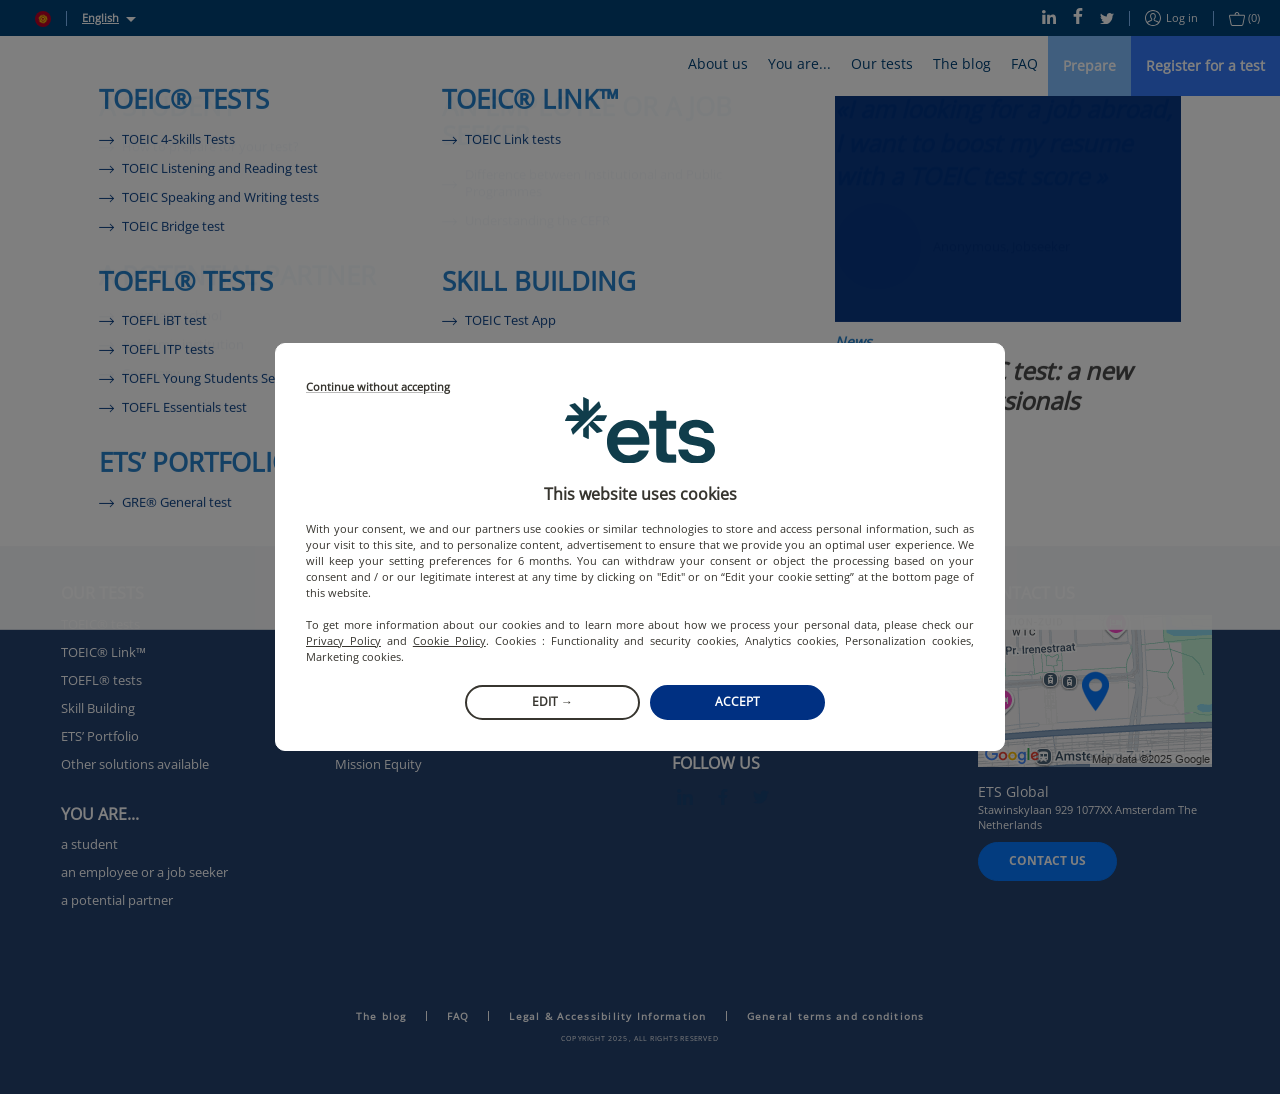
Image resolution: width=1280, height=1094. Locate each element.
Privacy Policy (343, 640)
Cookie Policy (449, 640)
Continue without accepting (378, 387)
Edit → (552, 701)
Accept (737, 701)
